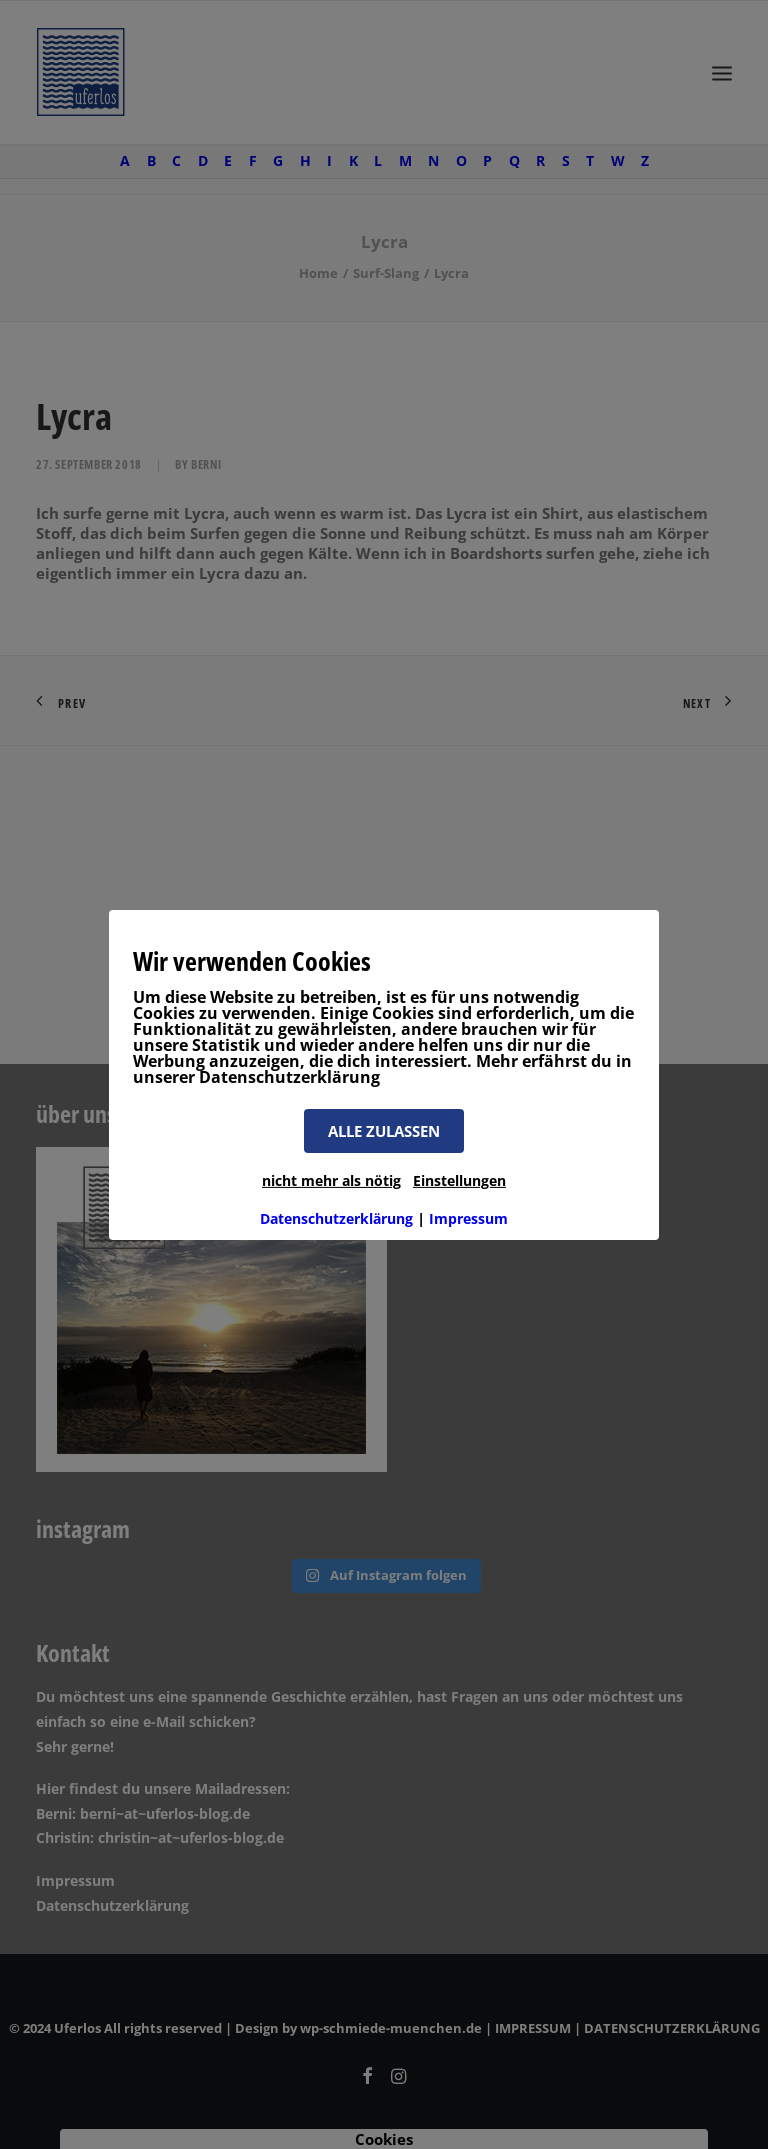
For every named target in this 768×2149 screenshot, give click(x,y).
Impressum (468, 1218)
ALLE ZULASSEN (384, 1131)
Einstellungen (459, 1180)
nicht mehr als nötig (331, 1180)
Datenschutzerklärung (336, 1218)
